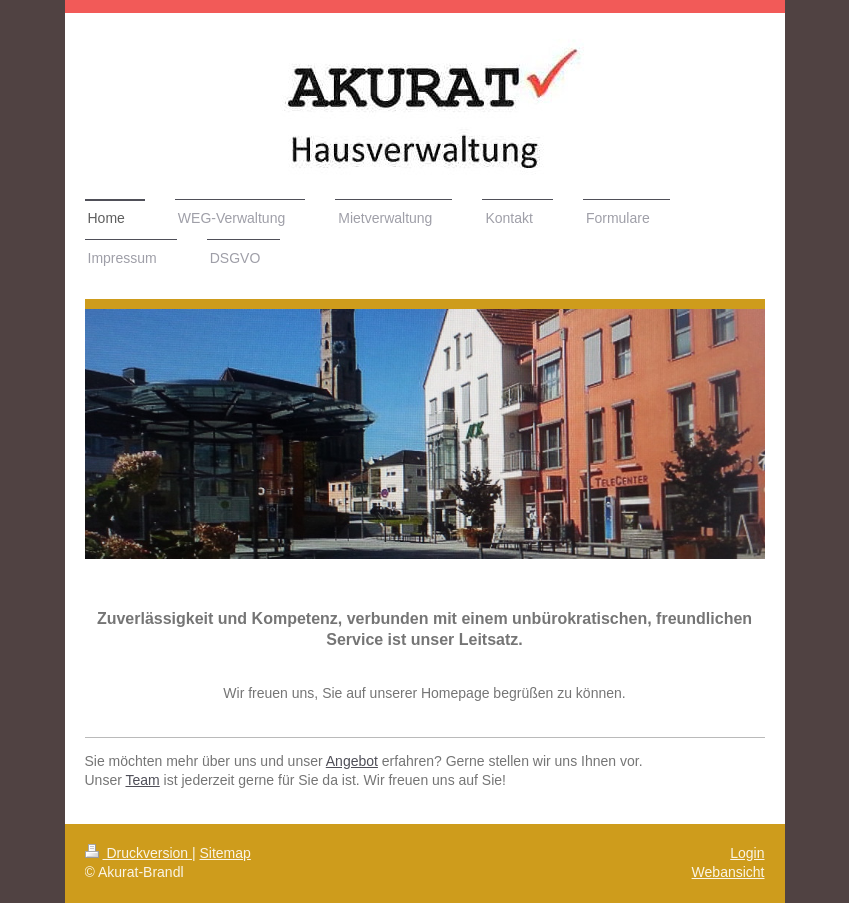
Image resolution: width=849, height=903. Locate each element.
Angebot (352, 761)
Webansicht (728, 872)
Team (142, 780)
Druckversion (138, 853)
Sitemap (225, 853)
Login (747, 853)
